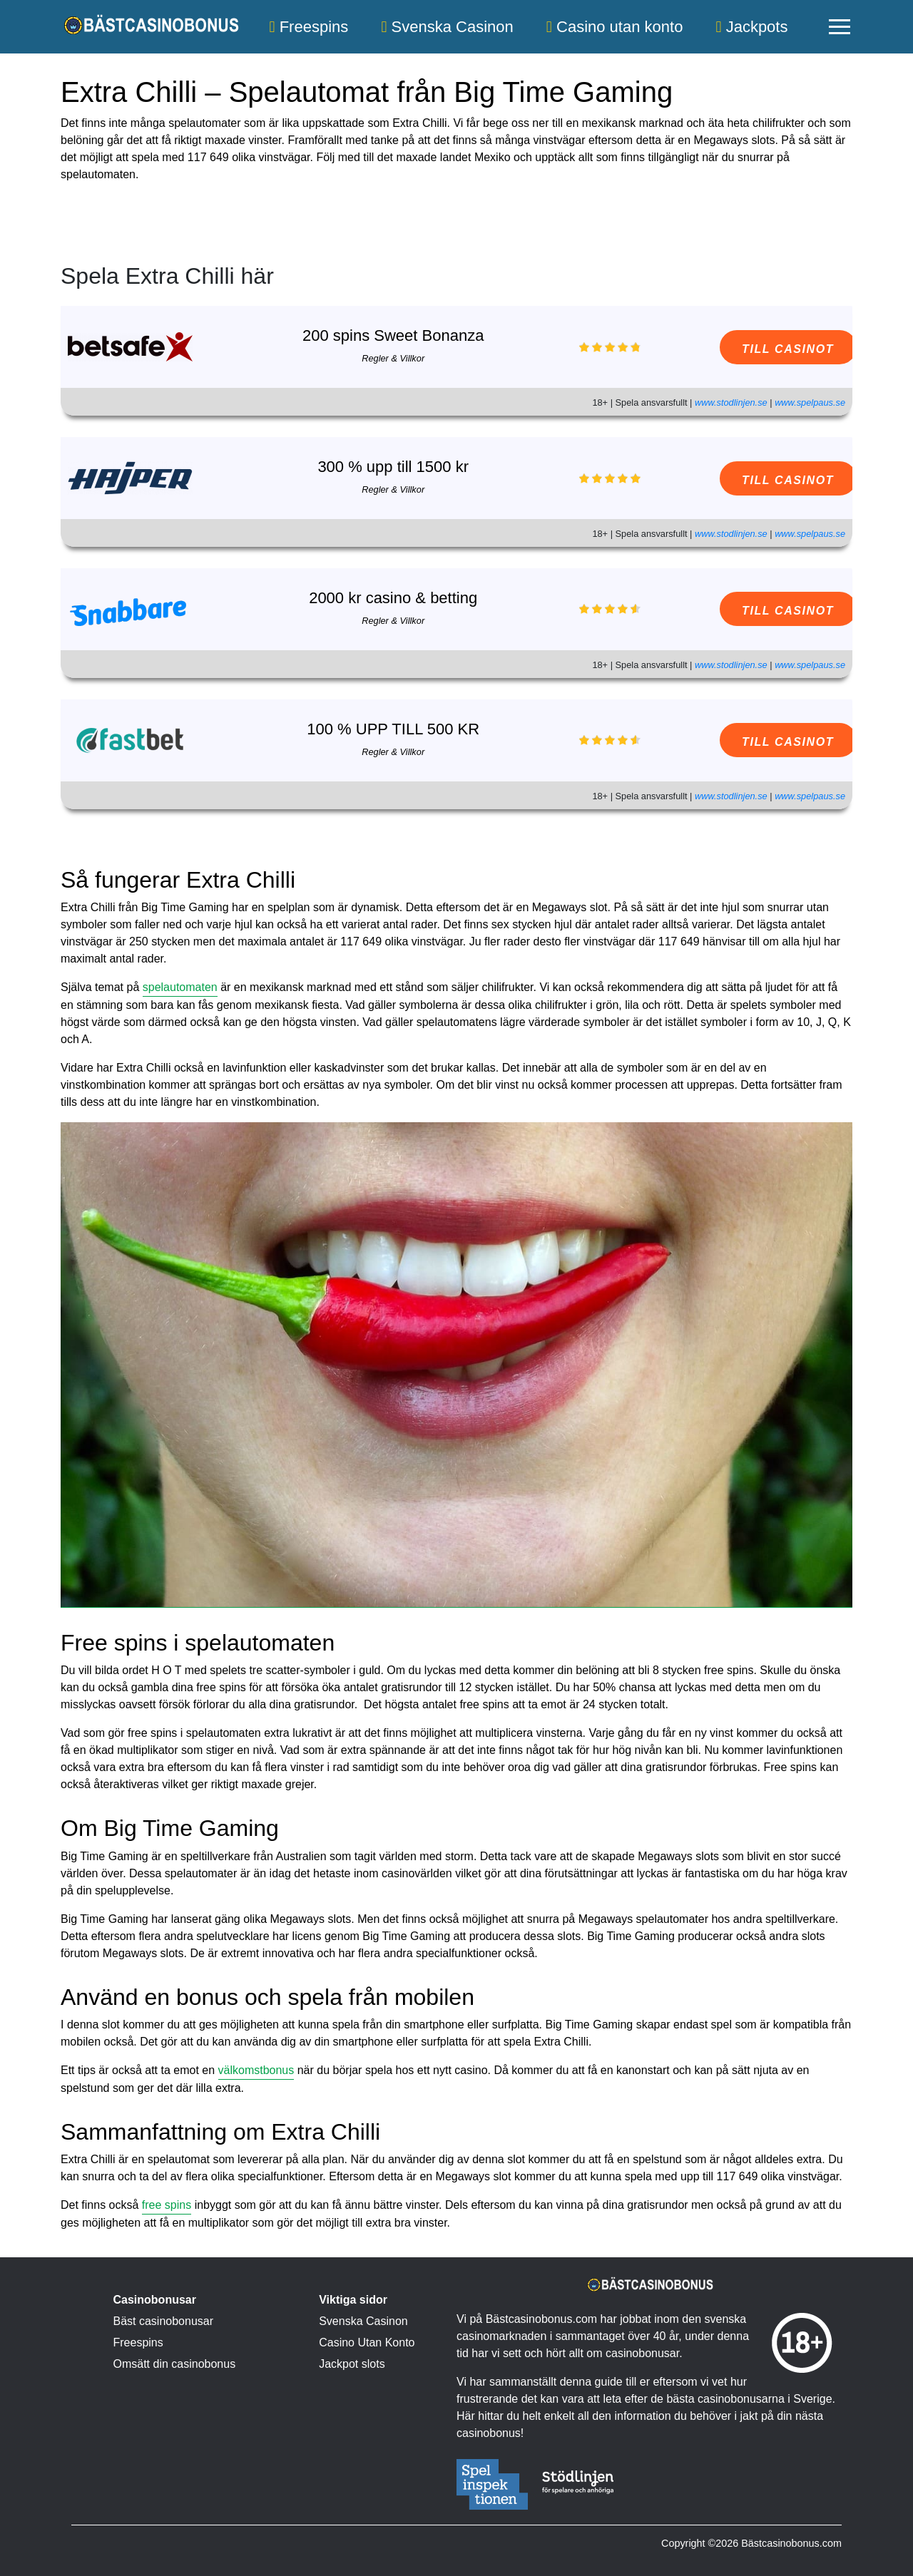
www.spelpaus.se (810, 402)
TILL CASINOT (768, 349)
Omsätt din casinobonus (174, 2364)
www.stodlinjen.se (731, 402)
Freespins (309, 27)
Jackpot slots (351, 2364)
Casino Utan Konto (366, 2342)
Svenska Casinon (447, 27)
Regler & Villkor (379, 358)
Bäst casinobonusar (163, 2321)
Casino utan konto (614, 27)
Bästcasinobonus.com (791, 2543)
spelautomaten (180, 987)
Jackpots (751, 27)
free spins (166, 2205)
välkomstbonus (256, 2070)
